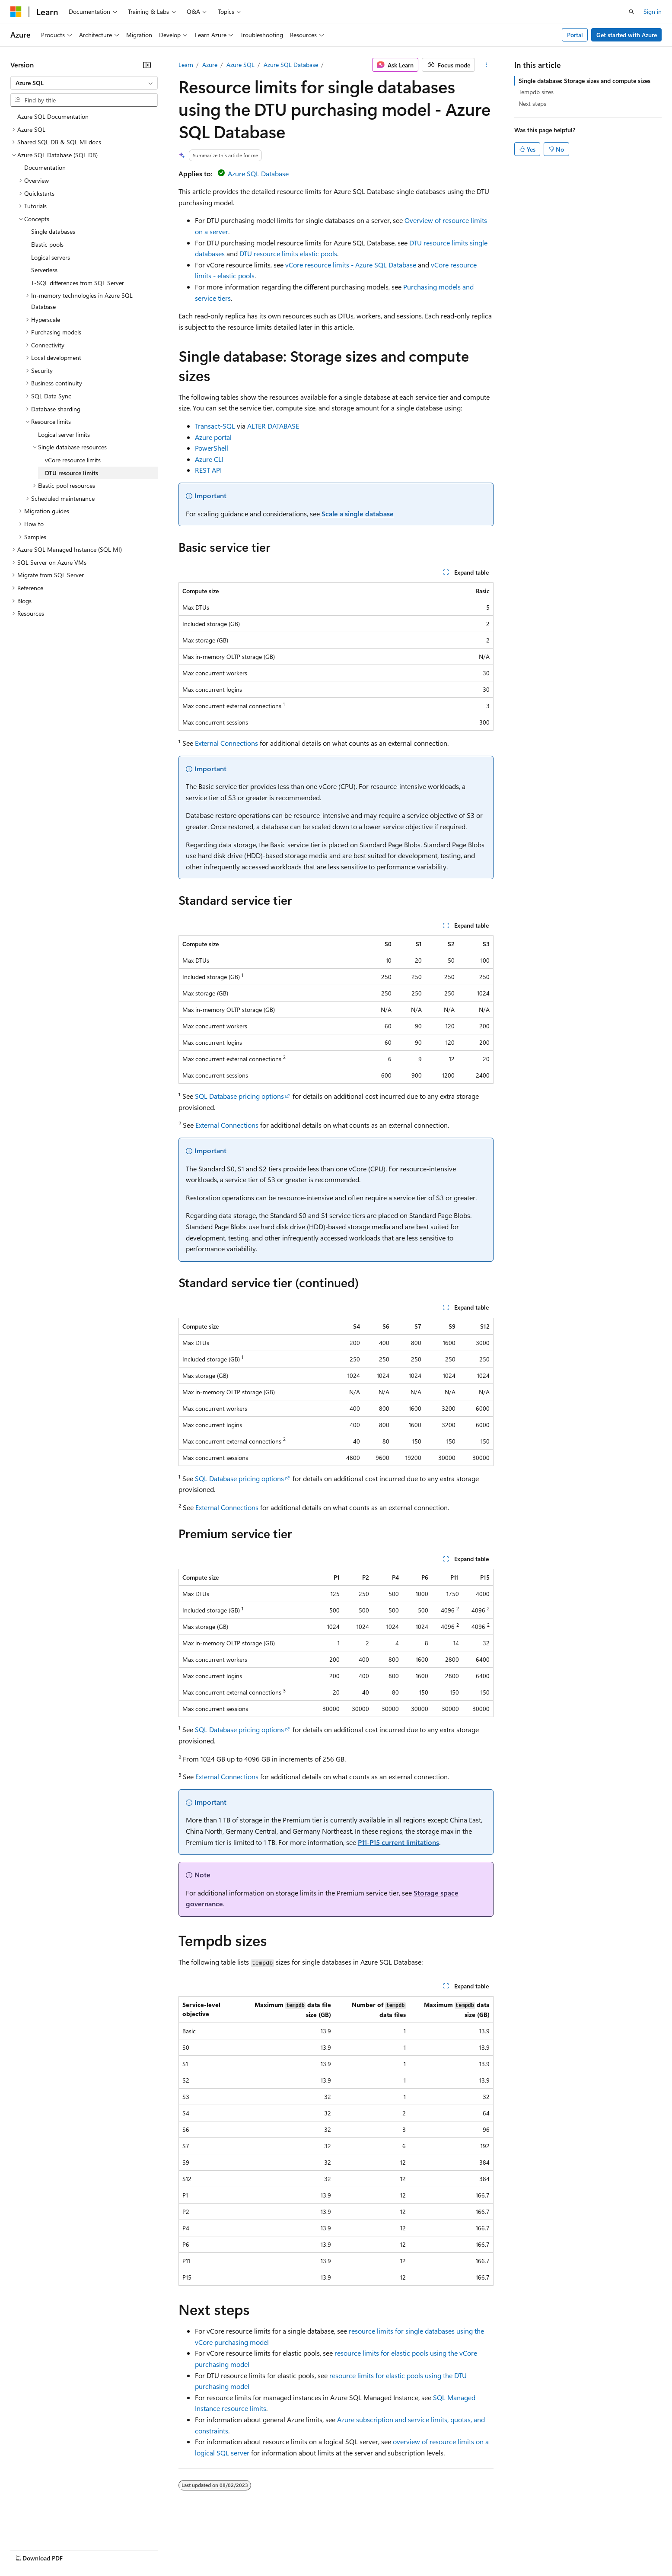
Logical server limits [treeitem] (64, 434)
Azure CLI (209, 459)
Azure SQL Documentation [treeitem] (53, 116)
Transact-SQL (215, 425)
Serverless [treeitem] (44, 270)
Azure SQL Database (291, 64)
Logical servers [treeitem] (50, 257)
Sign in (652, 11)
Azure (209, 64)
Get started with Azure (626, 35)
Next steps (532, 103)
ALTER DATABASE (273, 425)
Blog (118, 2549)
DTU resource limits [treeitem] (71, 473)
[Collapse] (147, 65)
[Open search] (631, 11)
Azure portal (213, 437)
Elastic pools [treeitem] (47, 244)
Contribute (154, 2549)
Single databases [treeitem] (53, 231)
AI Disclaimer (27, 2549)
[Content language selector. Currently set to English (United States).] (49, 2529)
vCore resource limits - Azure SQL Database (350, 264)
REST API (208, 469)
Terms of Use (316, 2549)
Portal (575, 35)
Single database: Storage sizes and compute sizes (584, 80)
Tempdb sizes (536, 92)
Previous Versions (78, 2549)
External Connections (226, 742)
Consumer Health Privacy (248, 2549)
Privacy (188, 2549)
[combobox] (84, 83)
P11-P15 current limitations (398, 1842)
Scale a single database (358, 513)
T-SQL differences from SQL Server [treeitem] (77, 283)
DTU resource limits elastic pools (288, 253)
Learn (185, 64)
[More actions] (486, 65)
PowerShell (211, 447)
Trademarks (358, 2549)
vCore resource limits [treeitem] (73, 460)
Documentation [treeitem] (45, 167)
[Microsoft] (16, 11)
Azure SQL (240, 64)
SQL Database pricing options (239, 1095)
